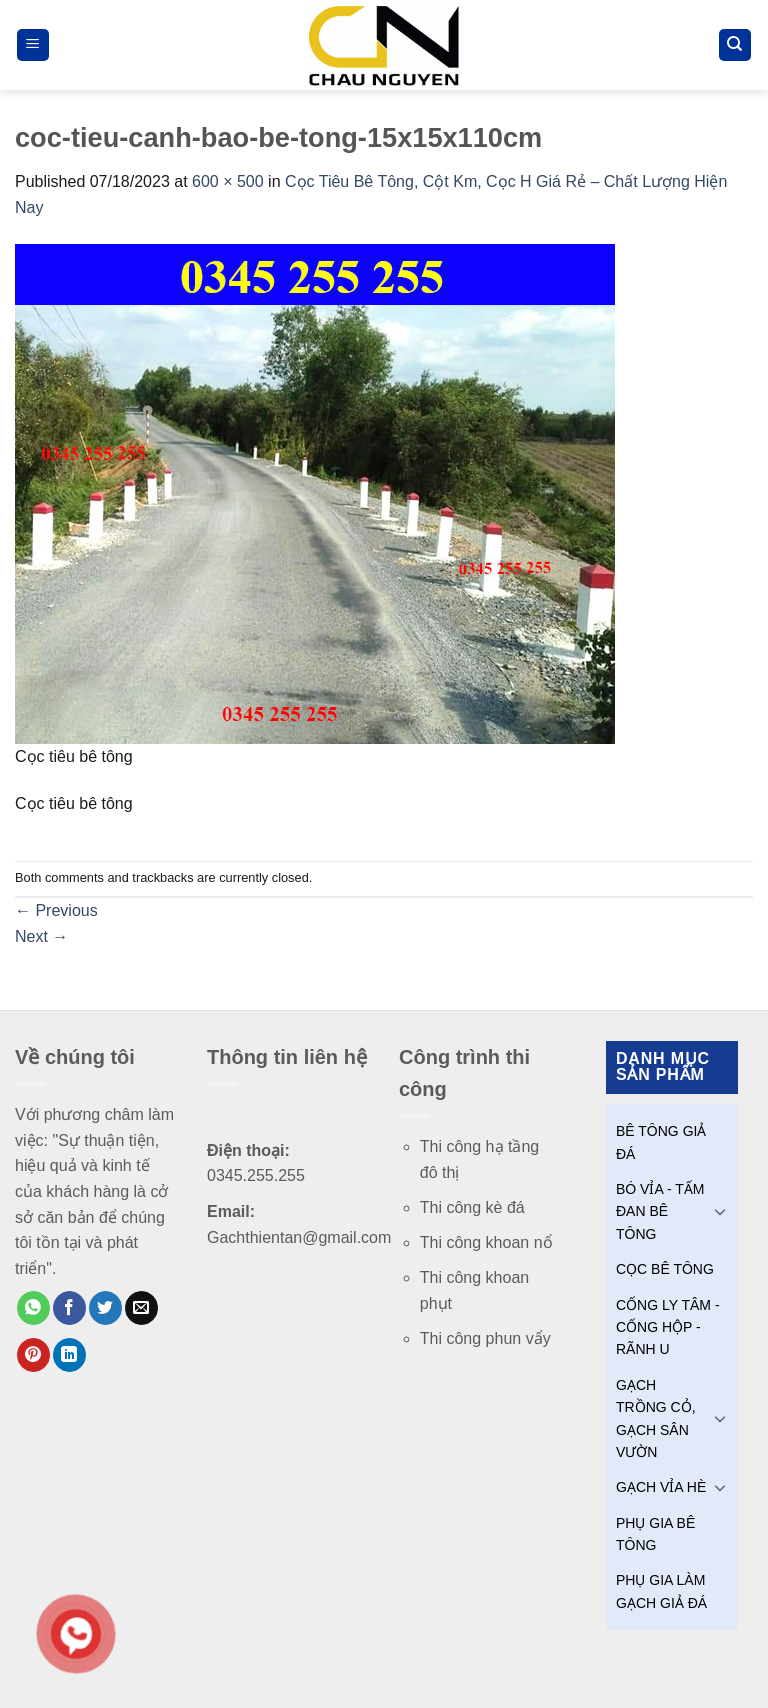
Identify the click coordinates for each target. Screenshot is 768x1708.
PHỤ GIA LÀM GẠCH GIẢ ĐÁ (661, 1591)
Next (41, 936)
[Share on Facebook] (69, 1308)
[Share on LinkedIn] (69, 1355)
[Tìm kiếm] (735, 45)
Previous (56, 910)
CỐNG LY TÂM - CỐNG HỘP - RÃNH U (668, 1327)
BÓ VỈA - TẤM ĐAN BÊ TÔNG (660, 1211)
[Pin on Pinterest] (33, 1355)
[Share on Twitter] (105, 1308)
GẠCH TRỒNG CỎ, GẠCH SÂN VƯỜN (656, 1418)
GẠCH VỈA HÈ (661, 1487)
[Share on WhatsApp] (33, 1308)
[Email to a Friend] (141, 1308)
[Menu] (33, 45)
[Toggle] (720, 1211)
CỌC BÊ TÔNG (665, 1269)
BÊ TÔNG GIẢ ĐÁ (661, 1142)
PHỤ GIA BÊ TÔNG (655, 1534)
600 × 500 (228, 181)
